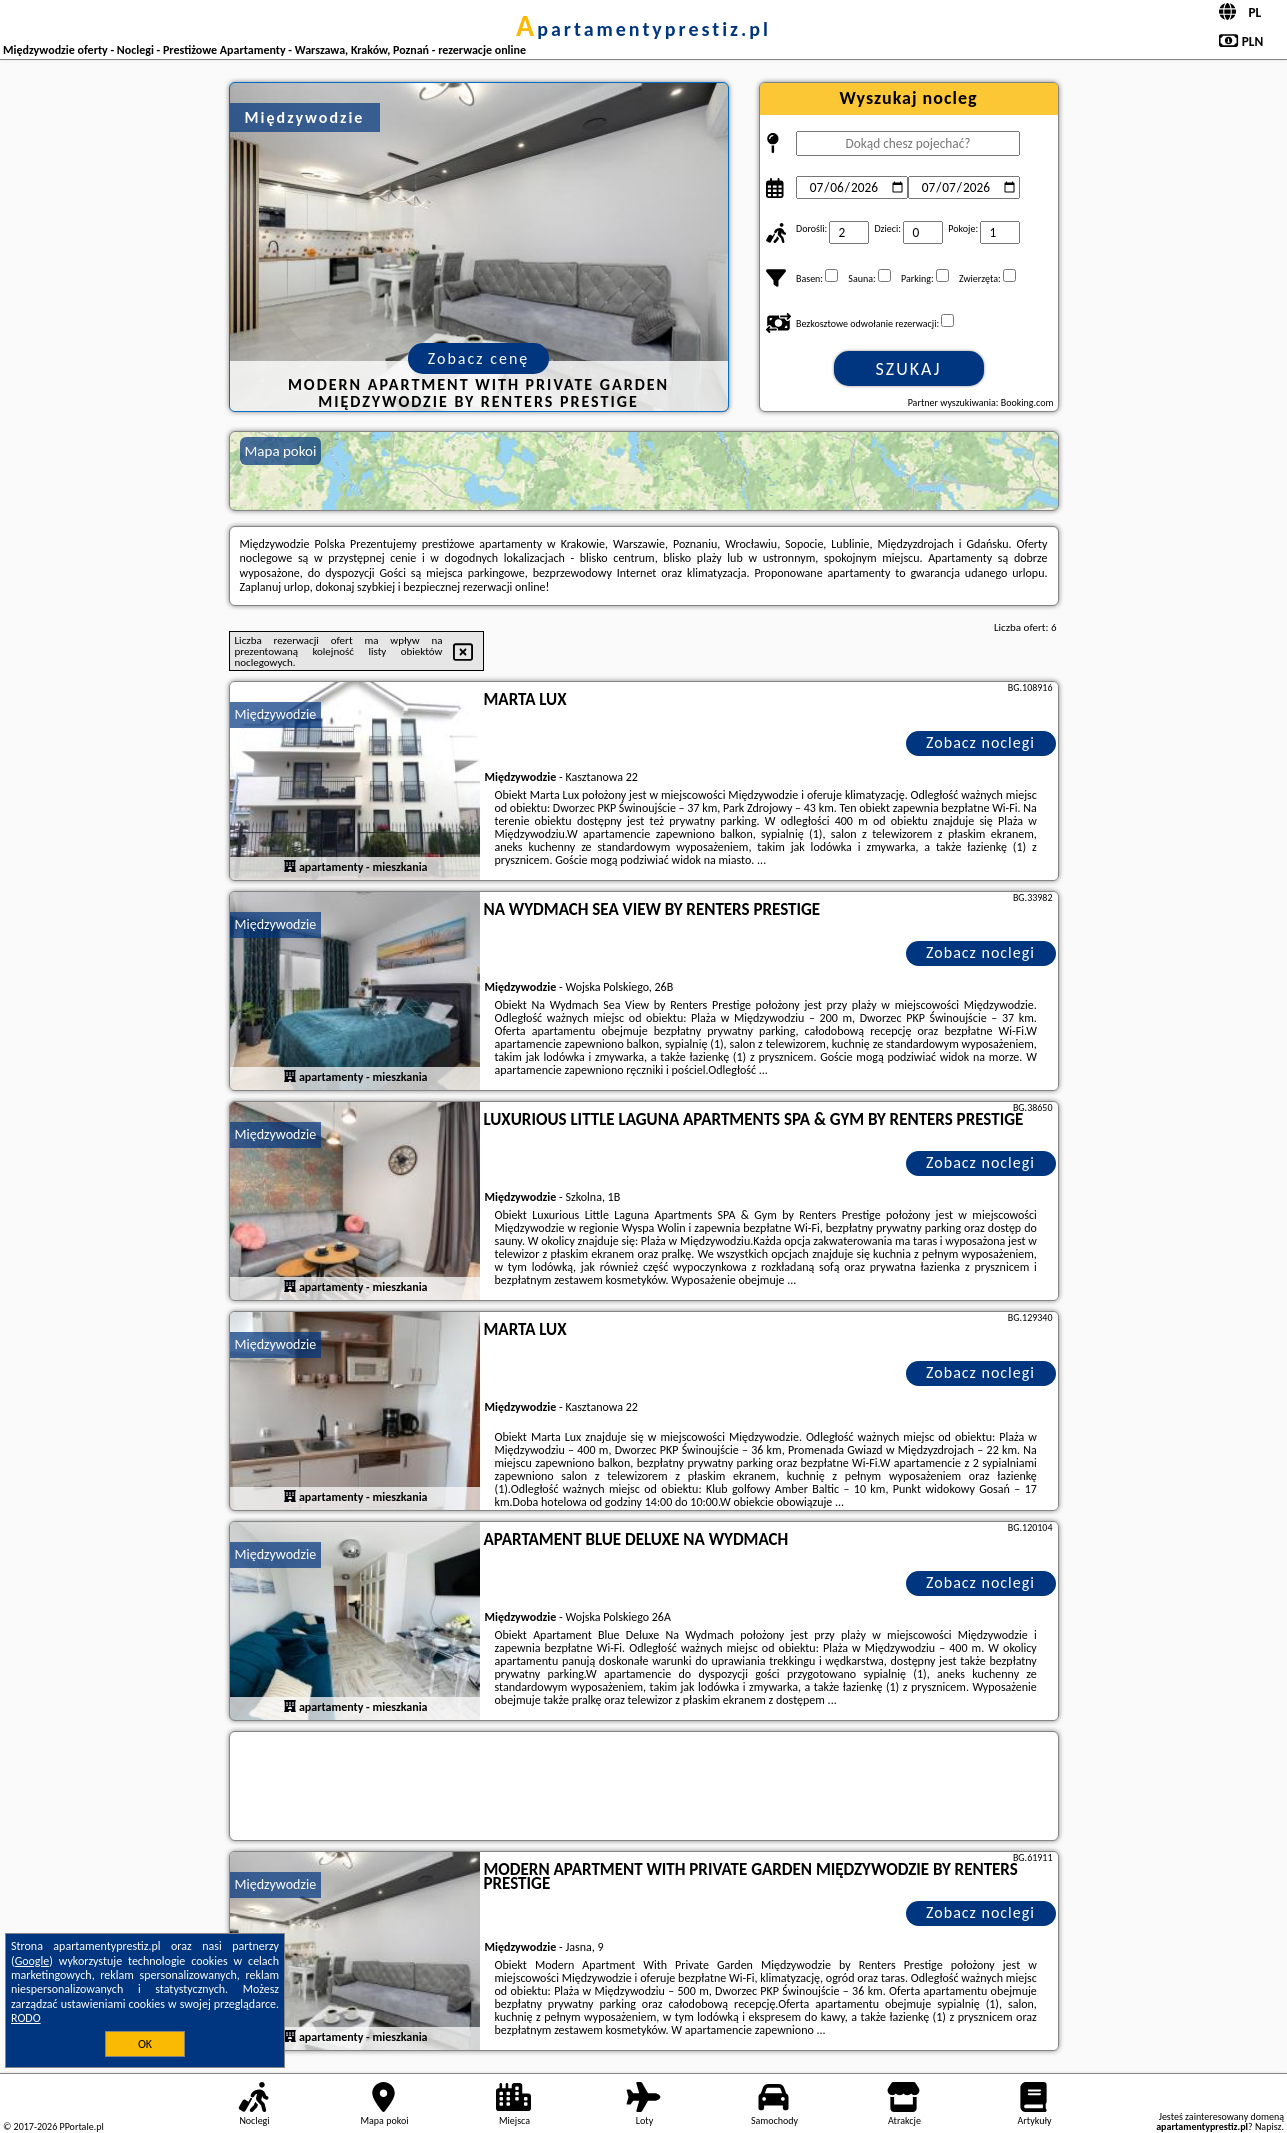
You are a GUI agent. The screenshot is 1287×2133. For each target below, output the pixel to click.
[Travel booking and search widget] (644, 1787)
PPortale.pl (81, 2126)
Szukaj (909, 369)
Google (32, 1961)
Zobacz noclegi (980, 742)
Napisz (1268, 2126)
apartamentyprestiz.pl (643, 29)
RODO (26, 2018)
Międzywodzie (276, 714)
